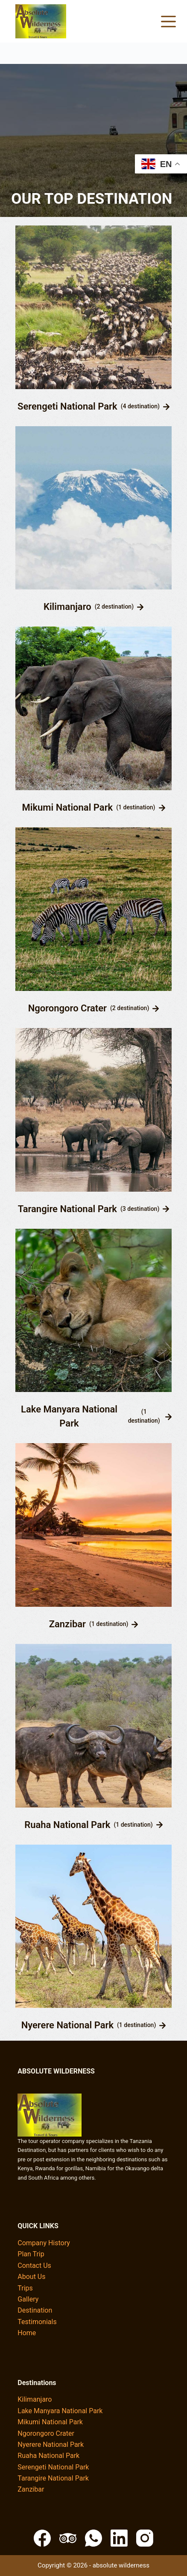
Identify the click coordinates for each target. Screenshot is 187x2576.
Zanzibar (67, 1624)
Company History (44, 2243)
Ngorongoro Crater (67, 1008)
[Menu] (168, 21)
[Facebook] (42, 2538)
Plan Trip (31, 2254)
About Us (31, 2277)
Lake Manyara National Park (69, 1416)
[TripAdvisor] (67, 2538)
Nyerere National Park (67, 2025)
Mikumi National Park (67, 807)
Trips (25, 2288)
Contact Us (34, 2265)
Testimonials (37, 2322)
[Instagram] (144, 2538)
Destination (35, 2310)
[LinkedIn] (119, 2538)
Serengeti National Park (67, 406)
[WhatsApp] (93, 2538)
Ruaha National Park (67, 1824)
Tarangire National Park (67, 1209)
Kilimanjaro (67, 606)
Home (27, 2333)
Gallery (28, 2299)
